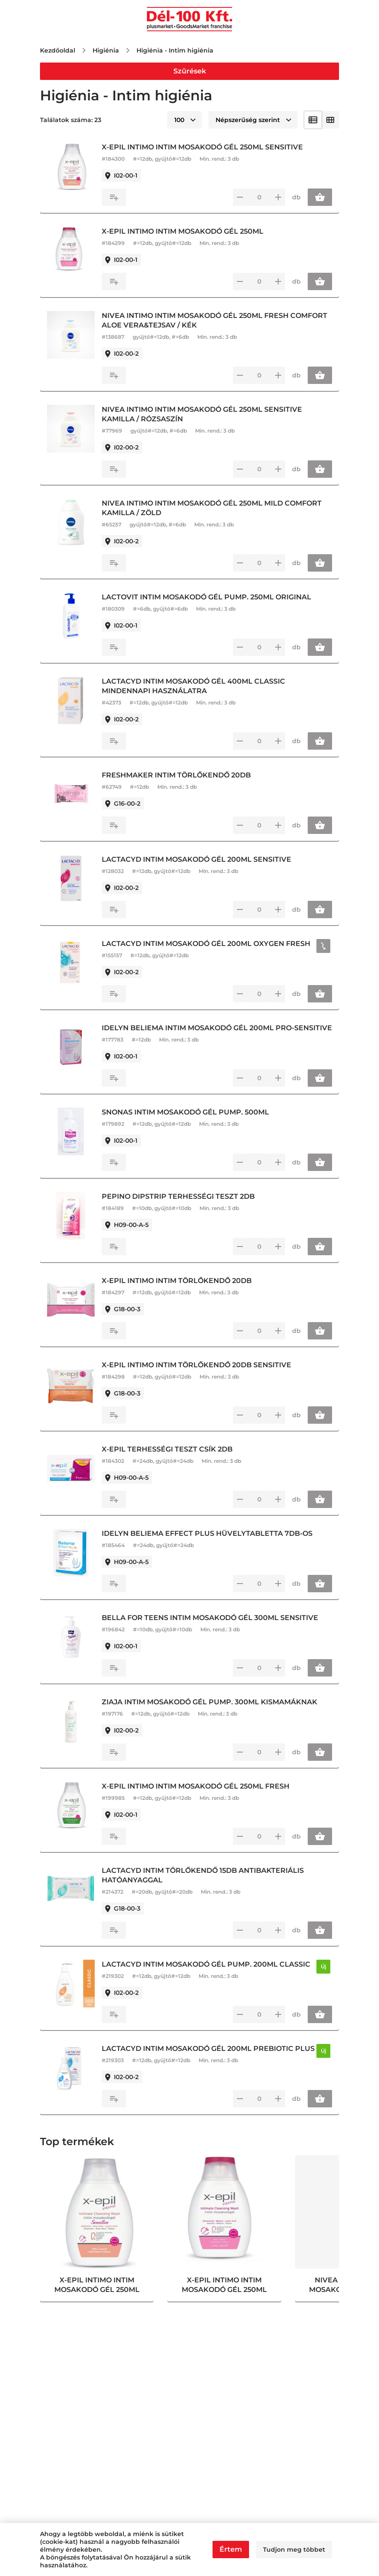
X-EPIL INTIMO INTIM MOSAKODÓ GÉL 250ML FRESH (200, 1796)
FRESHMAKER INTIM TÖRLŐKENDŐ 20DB (180, 775)
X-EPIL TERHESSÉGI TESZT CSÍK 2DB (171, 1459)
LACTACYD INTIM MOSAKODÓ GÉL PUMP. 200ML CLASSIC (210, 1974)
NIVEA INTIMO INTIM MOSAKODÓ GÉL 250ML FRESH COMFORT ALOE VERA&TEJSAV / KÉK (219, 320)
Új (325, 1976)
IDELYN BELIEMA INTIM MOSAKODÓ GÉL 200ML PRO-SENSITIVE (202, 1033)
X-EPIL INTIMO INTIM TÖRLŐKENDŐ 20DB (181, 1290)
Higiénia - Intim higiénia (174, 50)
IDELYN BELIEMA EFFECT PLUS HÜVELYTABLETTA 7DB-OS (211, 1543)
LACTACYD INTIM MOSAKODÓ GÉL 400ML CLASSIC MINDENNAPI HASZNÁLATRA (197, 686)
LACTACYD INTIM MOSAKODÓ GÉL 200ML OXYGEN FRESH (210, 943)
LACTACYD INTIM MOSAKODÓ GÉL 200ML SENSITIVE (201, 859)
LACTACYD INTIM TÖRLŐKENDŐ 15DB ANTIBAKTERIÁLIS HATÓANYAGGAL (207, 1885)
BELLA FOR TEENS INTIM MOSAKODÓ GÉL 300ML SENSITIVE (214, 1627)
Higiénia (106, 50)
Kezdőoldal (57, 50)
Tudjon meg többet (294, 2549)
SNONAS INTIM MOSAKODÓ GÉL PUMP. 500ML (189, 1122)
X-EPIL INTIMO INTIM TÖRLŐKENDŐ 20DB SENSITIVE (201, 1374)
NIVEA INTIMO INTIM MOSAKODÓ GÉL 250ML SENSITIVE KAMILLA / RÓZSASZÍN (206, 414)
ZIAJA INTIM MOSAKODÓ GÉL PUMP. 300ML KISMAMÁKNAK (214, 1711)
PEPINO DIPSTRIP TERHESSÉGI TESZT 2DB (182, 1206)
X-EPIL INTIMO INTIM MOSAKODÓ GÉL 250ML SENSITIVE (206, 147)
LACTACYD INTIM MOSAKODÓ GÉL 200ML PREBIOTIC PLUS (202, 2063)
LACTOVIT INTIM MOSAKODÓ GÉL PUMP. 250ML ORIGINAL (211, 597)
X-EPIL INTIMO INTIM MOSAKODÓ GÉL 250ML (187, 231)
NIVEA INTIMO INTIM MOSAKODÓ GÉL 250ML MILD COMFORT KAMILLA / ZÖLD (216, 508)
